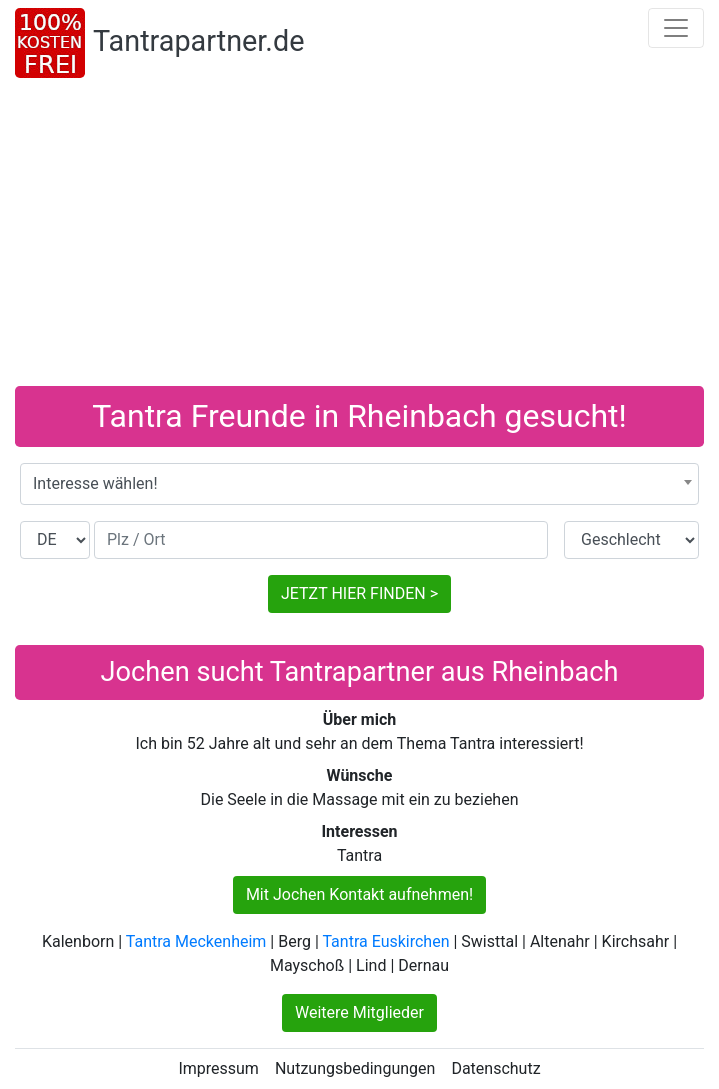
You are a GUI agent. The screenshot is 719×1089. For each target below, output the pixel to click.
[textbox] (359, 484)
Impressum (218, 1068)
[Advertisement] (359, 236)
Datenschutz (495, 1068)
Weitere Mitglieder (359, 1012)
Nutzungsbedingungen (355, 1068)
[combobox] (359, 484)
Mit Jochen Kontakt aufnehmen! (359, 894)
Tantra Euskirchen (385, 941)
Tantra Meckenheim (196, 941)
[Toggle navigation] (676, 28)
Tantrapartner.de (198, 41)
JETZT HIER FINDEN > (359, 593)
